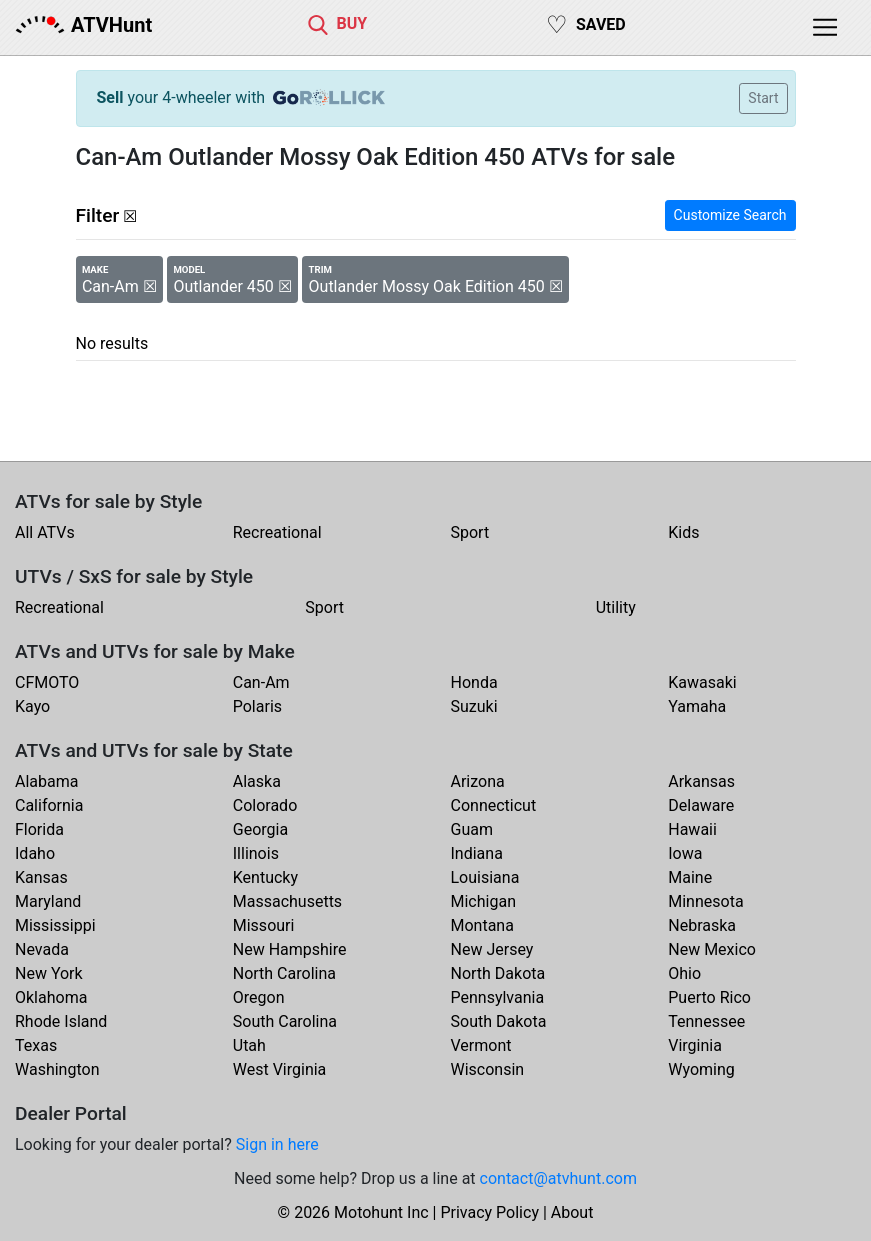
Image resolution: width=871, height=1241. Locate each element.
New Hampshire (290, 949)
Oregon (259, 997)
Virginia (695, 1045)
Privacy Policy (489, 1212)
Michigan (483, 901)
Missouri (264, 925)
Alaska (257, 781)
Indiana (477, 853)
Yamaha (697, 706)
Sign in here (277, 1144)
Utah (249, 1045)
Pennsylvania (498, 997)
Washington (57, 1069)
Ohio (684, 973)
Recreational (277, 532)
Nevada (42, 949)
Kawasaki (702, 682)
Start (763, 98)
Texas (36, 1045)
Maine (690, 877)
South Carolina (285, 1021)
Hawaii (692, 829)
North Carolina (284, 973)
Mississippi (55, 925)
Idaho (35, 853)
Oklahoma (51, 997)
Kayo (32, 706)
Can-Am (261, 682)
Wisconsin (488, 1069)
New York (49, 973)
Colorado (265, 805)
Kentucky (265, 877)
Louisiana (485, 877)
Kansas (41, 877)
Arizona (478, 781)
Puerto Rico (709, 997)
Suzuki (474, 706)
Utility (616, 607)
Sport (470, 532)
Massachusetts (287, 901)
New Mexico (712, 949)
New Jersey (492, 949)
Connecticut (494, 805)
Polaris (257, 706)
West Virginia (280, 1069)
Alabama (46, 781)
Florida (39, 829)
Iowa (685, 853)
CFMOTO (47, 682)
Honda (474, 682)
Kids (683, 532)
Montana (482, 925)
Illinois (256, 853)
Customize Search (730, 215)
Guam (472, 829)
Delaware (701, 805)
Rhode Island (61, 1021)
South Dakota (499, 1021)
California (49, 805)
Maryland (48, 901)
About (572, 1212)
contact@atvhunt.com (558, 1178)
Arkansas (701, 781)
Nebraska (702, 925)
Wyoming (701, 1069)
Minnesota (705, 901)
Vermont (481, 1045)
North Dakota (498, 973)
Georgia (260, 829)
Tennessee (706, 1021)
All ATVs (45, 532)
